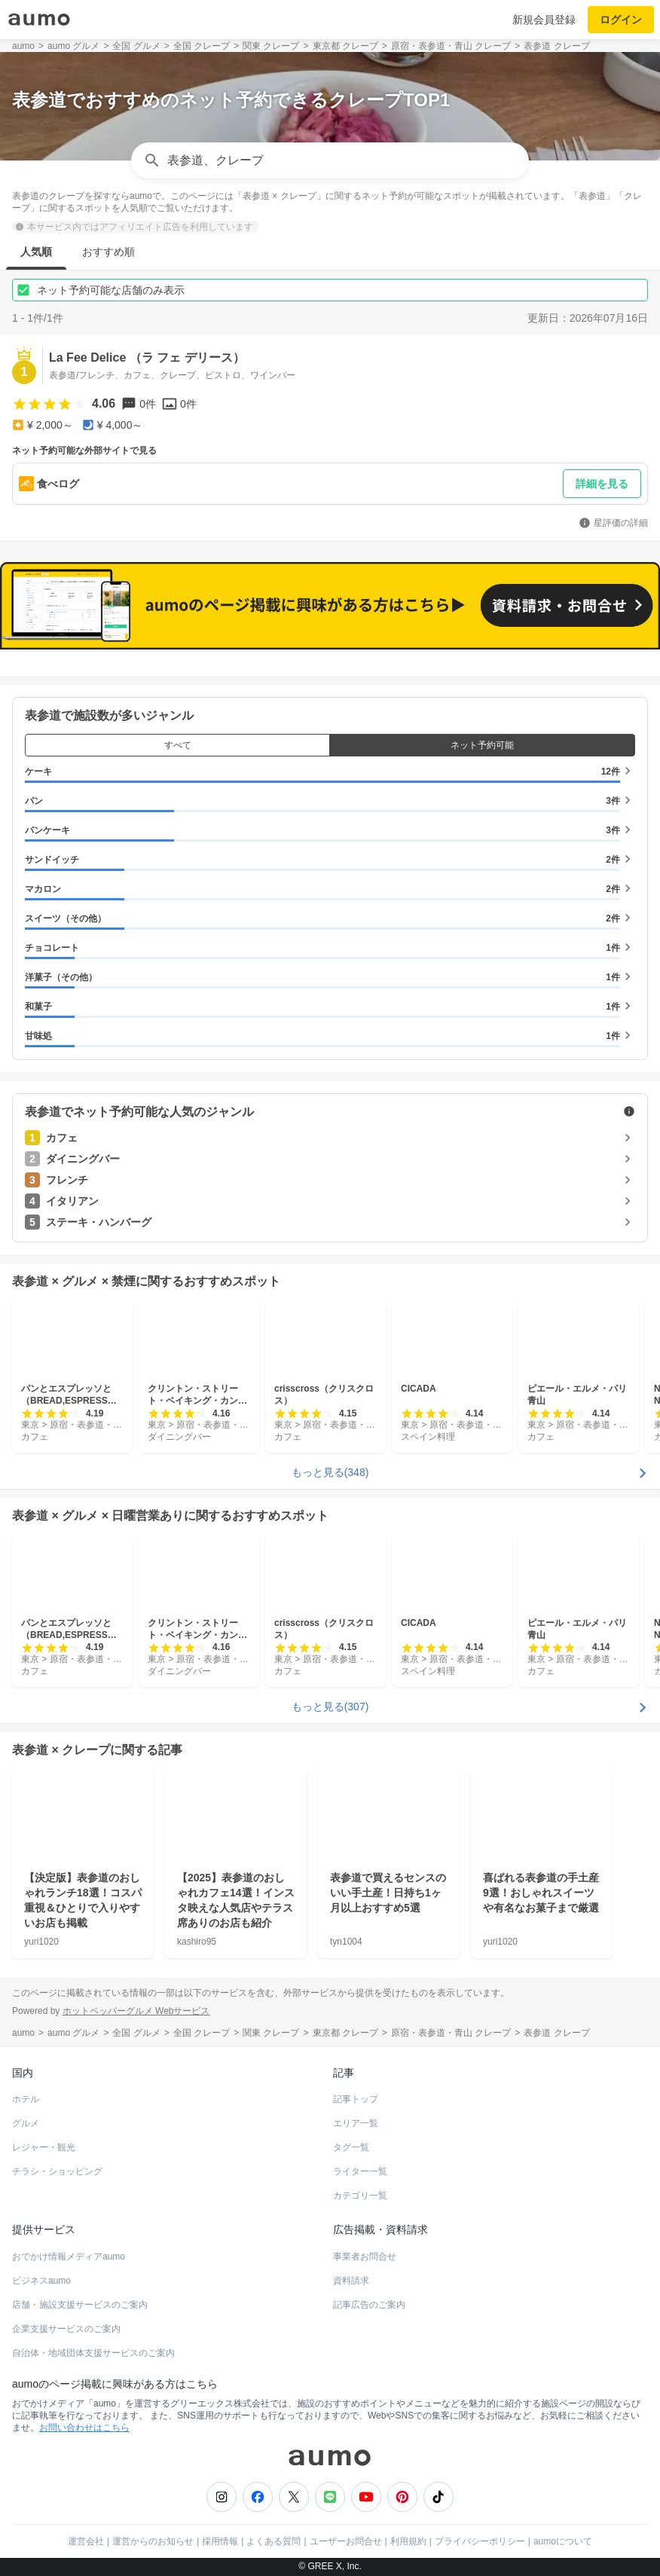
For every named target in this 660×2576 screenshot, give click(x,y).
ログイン (621, 20)
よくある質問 (273, 2541)
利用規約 (408, 2541)
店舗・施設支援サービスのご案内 (80, 2304)
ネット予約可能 (482, 745)
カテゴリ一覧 (360, 2195)
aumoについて (562, 2541)
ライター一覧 (360, 2171)
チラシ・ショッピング (57, 2171)
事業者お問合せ (364, 2256)
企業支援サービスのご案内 (66, 2328)
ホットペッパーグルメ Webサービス (136, 2010)
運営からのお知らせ (153, 2541)
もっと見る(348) (330, 1472)
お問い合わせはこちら (84, 2427)
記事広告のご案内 (369, 2304)
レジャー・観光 (43, 2147)
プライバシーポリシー (480, 2541)
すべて (177, 745)
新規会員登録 (544, 20)
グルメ (25, 2123)
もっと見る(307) (330, 1706)
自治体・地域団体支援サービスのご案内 (93, 2353)
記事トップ (355, 2099)
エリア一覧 (355, 2123)
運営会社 (86, 2541)
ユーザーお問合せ (346, 2541)
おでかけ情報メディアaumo (68, 2256)
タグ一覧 (351, 2147)
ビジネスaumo (41, 2280)
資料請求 (351, 2280)
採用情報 (220, 2541)
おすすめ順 (108, 252)
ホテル (25, 2099)
